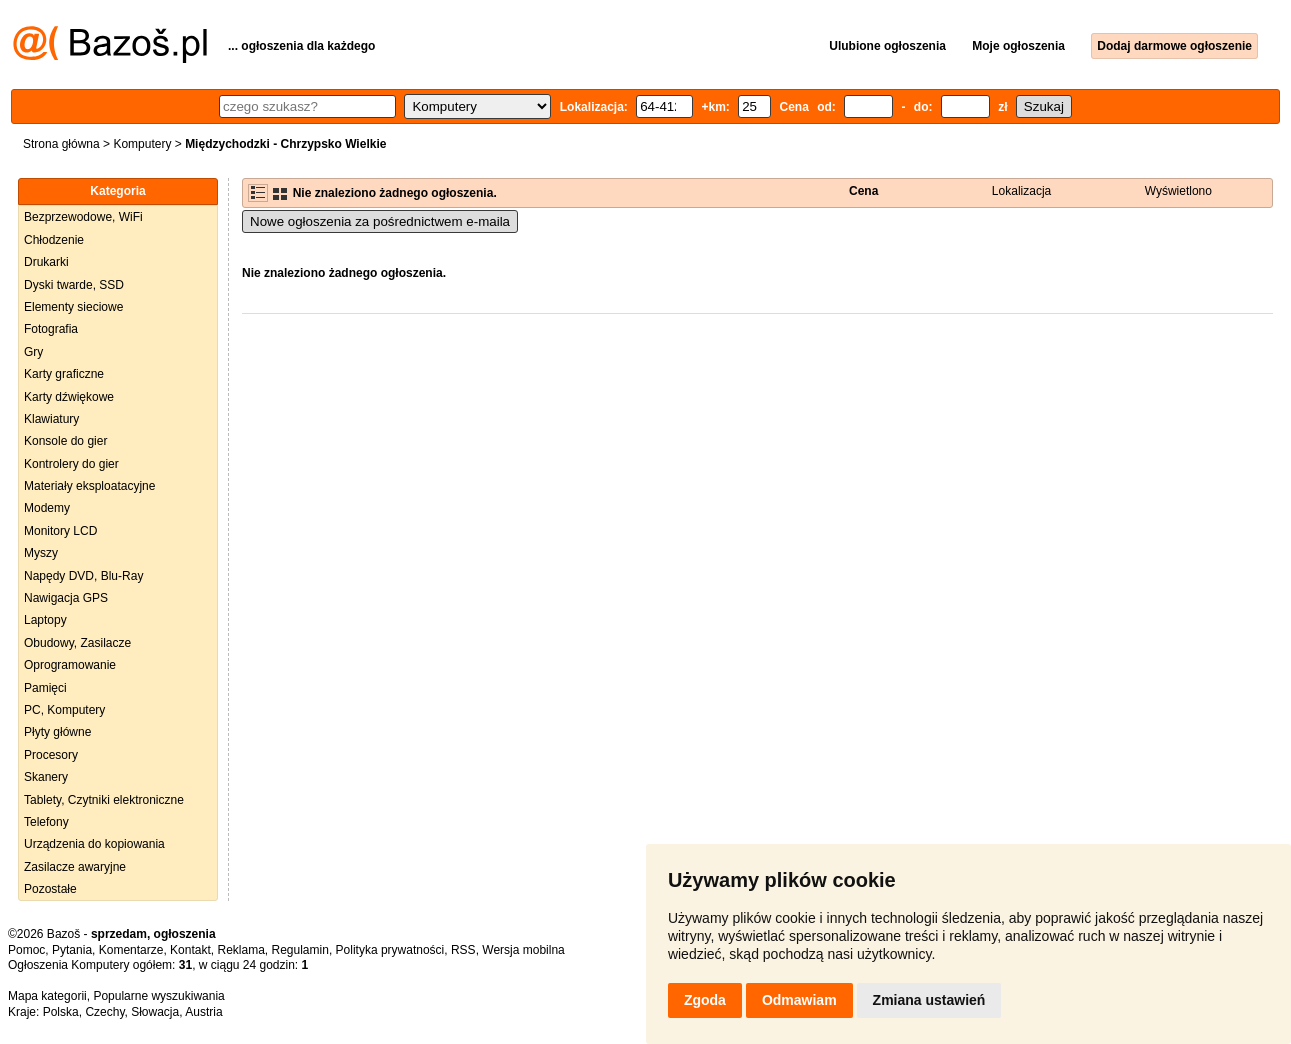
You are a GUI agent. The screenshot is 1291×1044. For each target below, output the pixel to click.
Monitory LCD (60, 531)
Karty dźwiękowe (69, 397)
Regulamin (300, 950)
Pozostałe (50, 889)
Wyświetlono (1178, 191)
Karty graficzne (64, 374)
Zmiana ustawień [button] (929, 1000)
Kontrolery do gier (71, 464)
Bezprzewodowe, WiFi (83, 217)
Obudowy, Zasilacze (77, 643)
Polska (61, 1012)
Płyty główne (57, 732)
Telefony (46, 822)
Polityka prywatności (390, 950)
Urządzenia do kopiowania (94, 844)
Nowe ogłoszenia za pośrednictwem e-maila (380, 221)
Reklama (240, 950)
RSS (463, 950)
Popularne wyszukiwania (158, 996)
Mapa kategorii (47, 996)
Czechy (104, 1012)
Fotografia (51, 329)
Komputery (142, 144)
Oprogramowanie (70, 665)
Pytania (72, 950)
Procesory (51, 755)
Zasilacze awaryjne (75, 867)
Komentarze (131, 950)
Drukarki (46, 262)
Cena (863, 191)
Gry (33, 352)
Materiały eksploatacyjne (89, 486)
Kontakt (190, 950)
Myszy (41, 553)
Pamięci (45, 688)
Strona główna (61, 144)
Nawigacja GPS (66, 598)
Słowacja (155, 1012)
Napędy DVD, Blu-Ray (83, 576)
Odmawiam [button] (799, 1000)
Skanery (46, 777)
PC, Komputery (64, 710)
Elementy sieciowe (73, 307)
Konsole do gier (65, 441)
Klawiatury (51, 419)
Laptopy (45, 620)
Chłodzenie (54, 240)
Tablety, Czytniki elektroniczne (104, 800)
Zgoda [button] (705, 1000)
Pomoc (26, 950)
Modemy (47, 508)
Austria (203, 1012)
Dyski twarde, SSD (74, 285)
